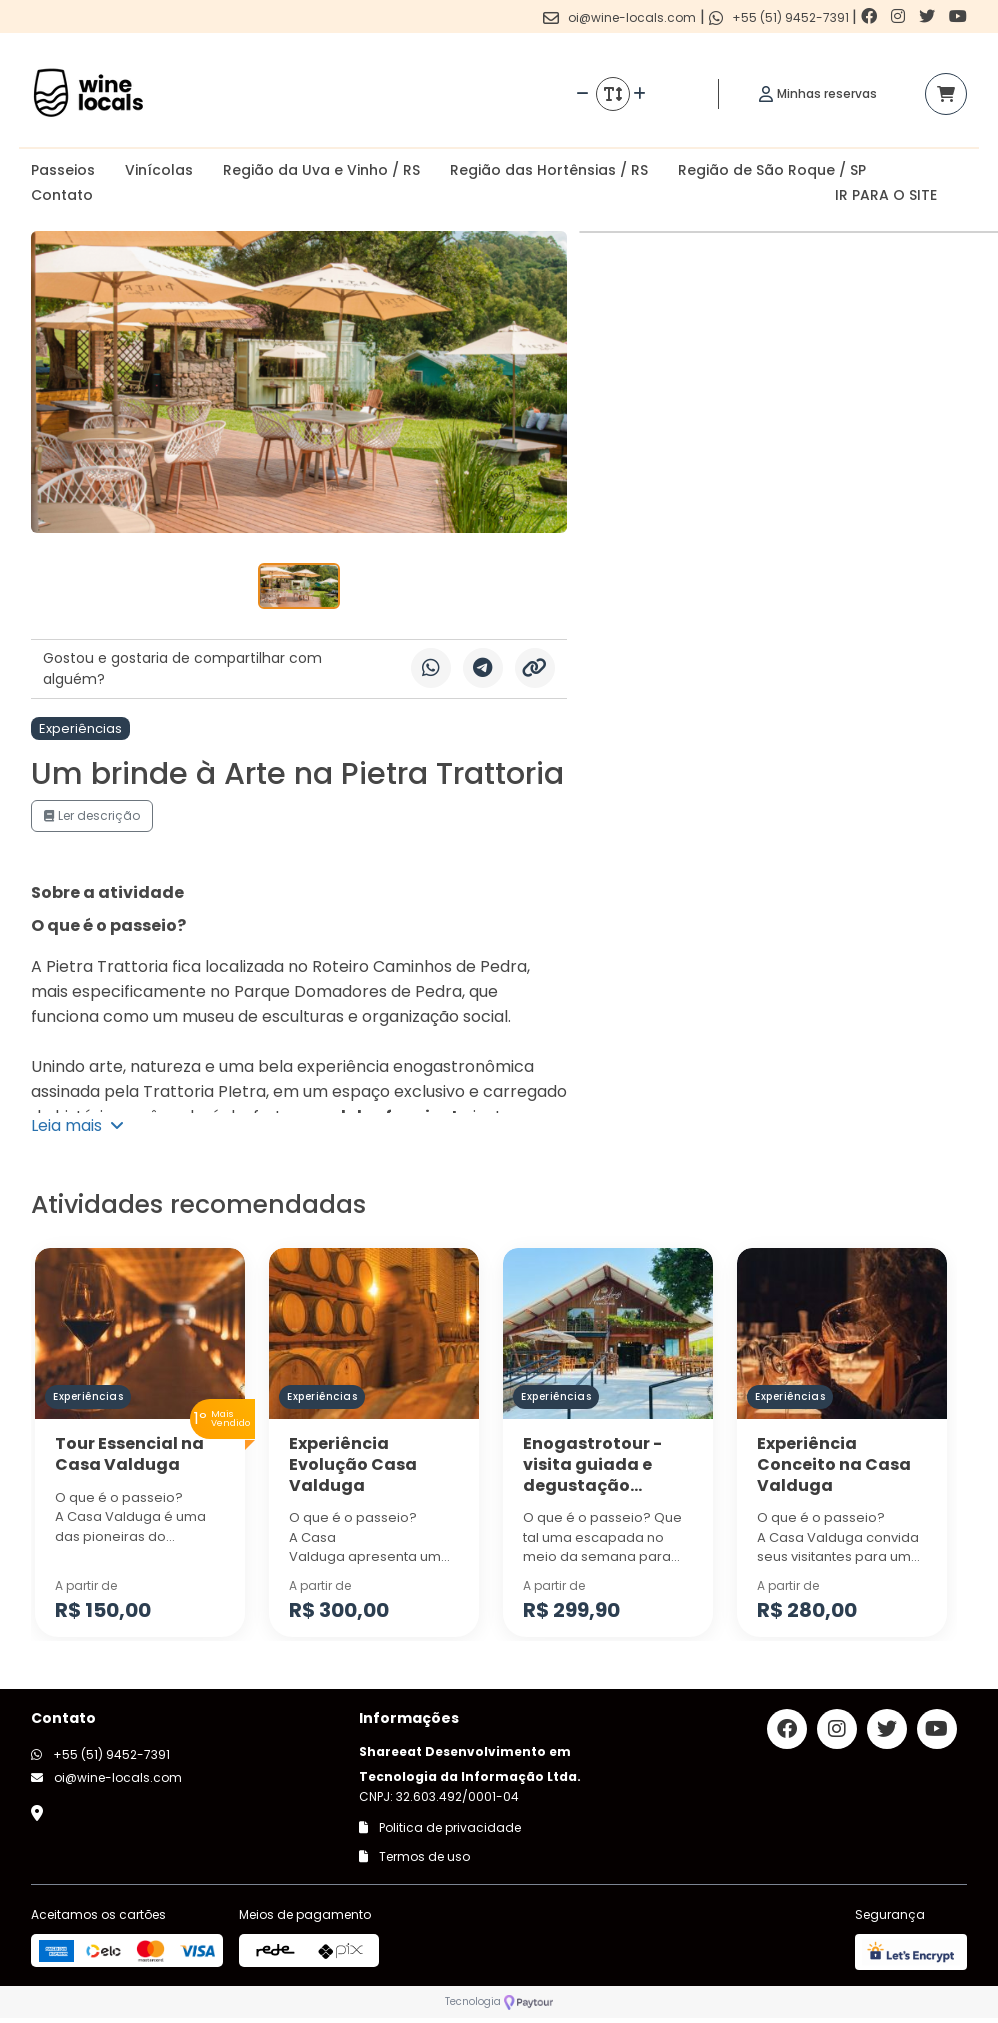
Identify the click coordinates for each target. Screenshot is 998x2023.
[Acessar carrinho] (946, 94)
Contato (62, 195)
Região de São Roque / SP (772, 170)
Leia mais (77, 1125)
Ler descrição (92, 815)
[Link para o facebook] (871, 16)
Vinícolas (159, 170)
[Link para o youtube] (958, 16)
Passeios (63, 170)
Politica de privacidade (440, 1827)
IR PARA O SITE (886, 195)
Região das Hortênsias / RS (549, 170)
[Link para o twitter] (929, 16)
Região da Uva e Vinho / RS (321, 170)
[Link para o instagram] (900, 16)
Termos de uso (414, 1856)
